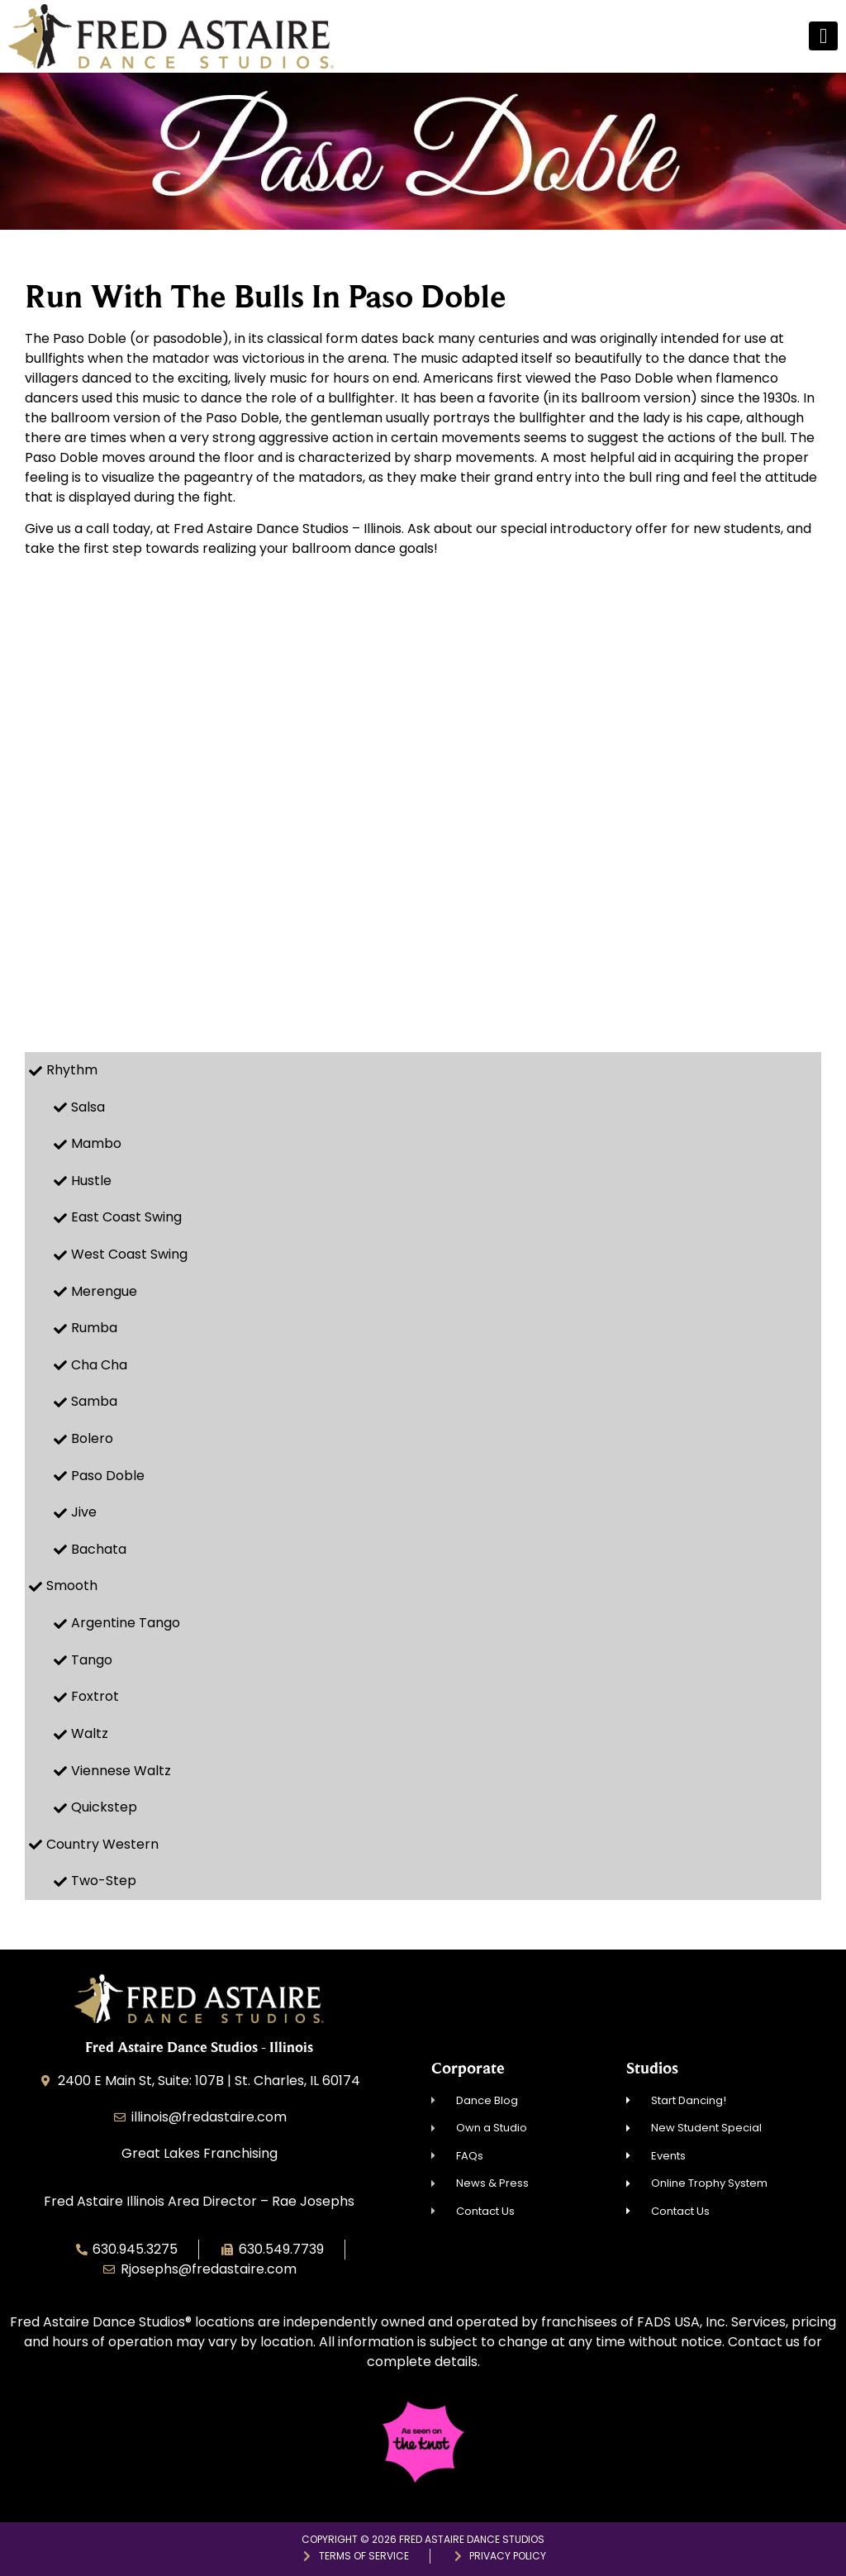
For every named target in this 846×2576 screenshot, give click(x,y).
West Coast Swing (129, 1254)
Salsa (88, 1107)
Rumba (94, 1327)
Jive (84, 1511)
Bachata (98, 1549)
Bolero (92, 1438)
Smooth (71, 1585)
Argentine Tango (125, 1622)
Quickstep (104, 1807)
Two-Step (103, 1880)
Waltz (89, 1733)
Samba (94, 1401)
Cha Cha (99, 1364)
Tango (91, 1659)
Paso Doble (108, 1475)
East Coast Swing (126, 1216)
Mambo (96, 1143)
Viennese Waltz (121, 1770)
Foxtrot (95, 1696)
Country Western (102, 1844)
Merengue (104, 1291)
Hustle (91, 1180)
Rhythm (71, 1069)
